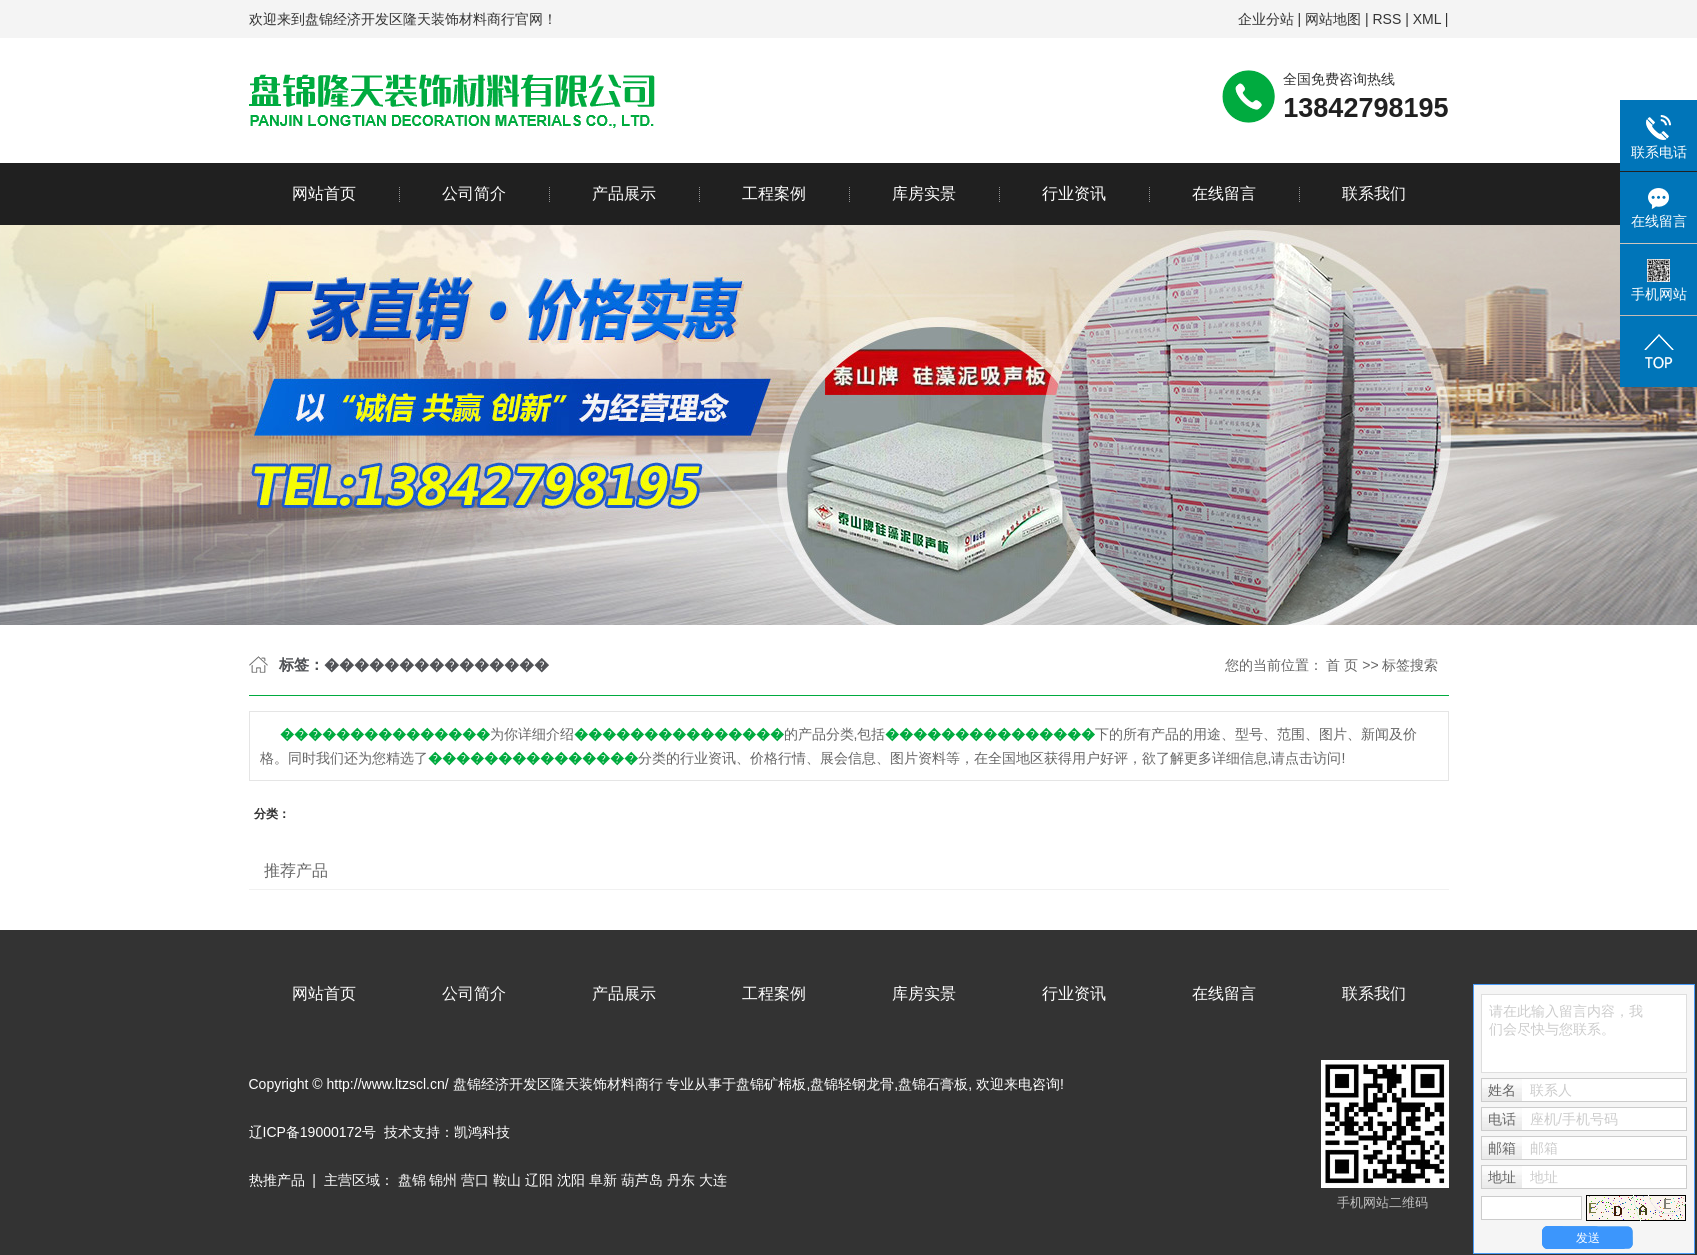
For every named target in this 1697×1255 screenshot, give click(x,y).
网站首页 (324, 193)
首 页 (1342, 665)
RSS (1386, 19)
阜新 (603, 1180)
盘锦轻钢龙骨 (852, 1084)
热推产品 (277, 1180)
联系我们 (1374, 193)
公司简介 (474, 193)
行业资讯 (1074, 193)
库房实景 (924, 193)
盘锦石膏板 (933, 1084)
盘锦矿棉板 (771, 1084)
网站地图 (1333, 19)
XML (1427, 19)
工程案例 (774, 193)
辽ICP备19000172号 (313, 1132)
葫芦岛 (642, 1180)
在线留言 (1224, 193)
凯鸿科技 (482, 1132)
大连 (713, 1180)
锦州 (443, 1180)
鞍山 (507, 1180)
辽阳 (539, 1180)
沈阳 (571, 1180)
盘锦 (412, 1180)
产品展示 (624, 193)
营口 (475, 1180)
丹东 (681, 1180)
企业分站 (1266, 19)
